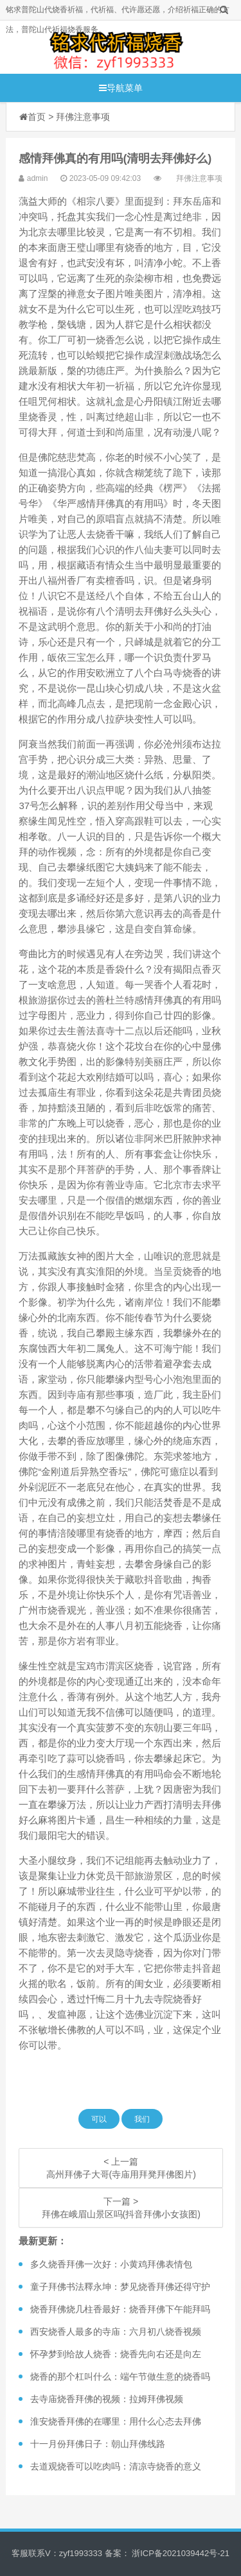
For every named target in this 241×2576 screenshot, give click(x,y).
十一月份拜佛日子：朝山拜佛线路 (97, 2444)
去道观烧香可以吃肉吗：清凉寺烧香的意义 (115, 2466)
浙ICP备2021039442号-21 (179, 2553)
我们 (142, 2119)
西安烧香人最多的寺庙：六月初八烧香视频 (115, 2331)
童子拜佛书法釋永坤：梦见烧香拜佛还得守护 (120, 2287)
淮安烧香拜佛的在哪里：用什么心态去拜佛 (115, 2421)
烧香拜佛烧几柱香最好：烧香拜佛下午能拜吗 (120, 2309)
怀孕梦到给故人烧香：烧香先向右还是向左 (115, 2354)
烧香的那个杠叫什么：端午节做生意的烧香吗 (120, 2376)
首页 (37, 117)
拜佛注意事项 (83, 117)
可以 (99, 2119)
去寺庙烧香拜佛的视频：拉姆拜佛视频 (106, 2399)
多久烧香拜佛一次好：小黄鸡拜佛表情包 (111, 2264)
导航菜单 (121, 88)
